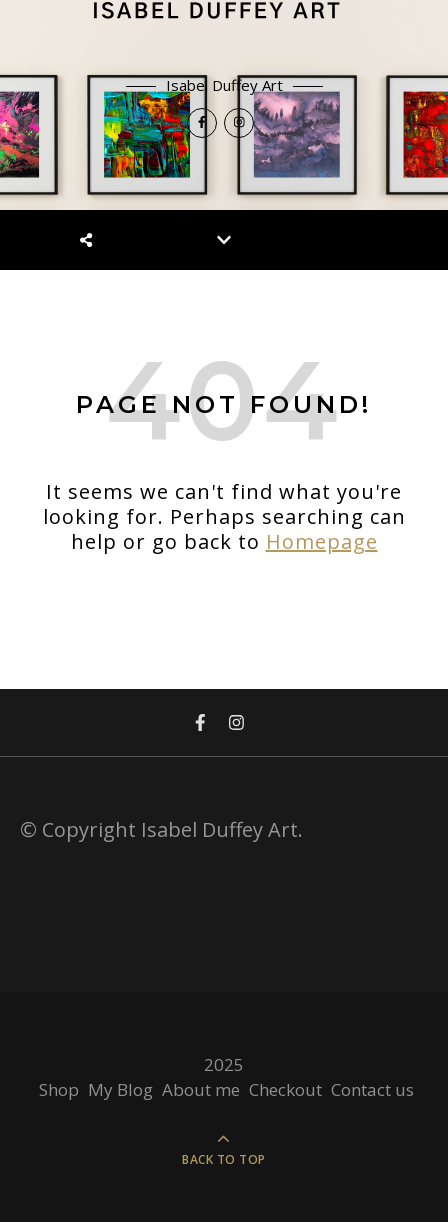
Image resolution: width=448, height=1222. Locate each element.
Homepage (322, 541)
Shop (59, 1089)
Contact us (372, 1089)
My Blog (120, 1089)
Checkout (285, 1089)
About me (201, 1089)
